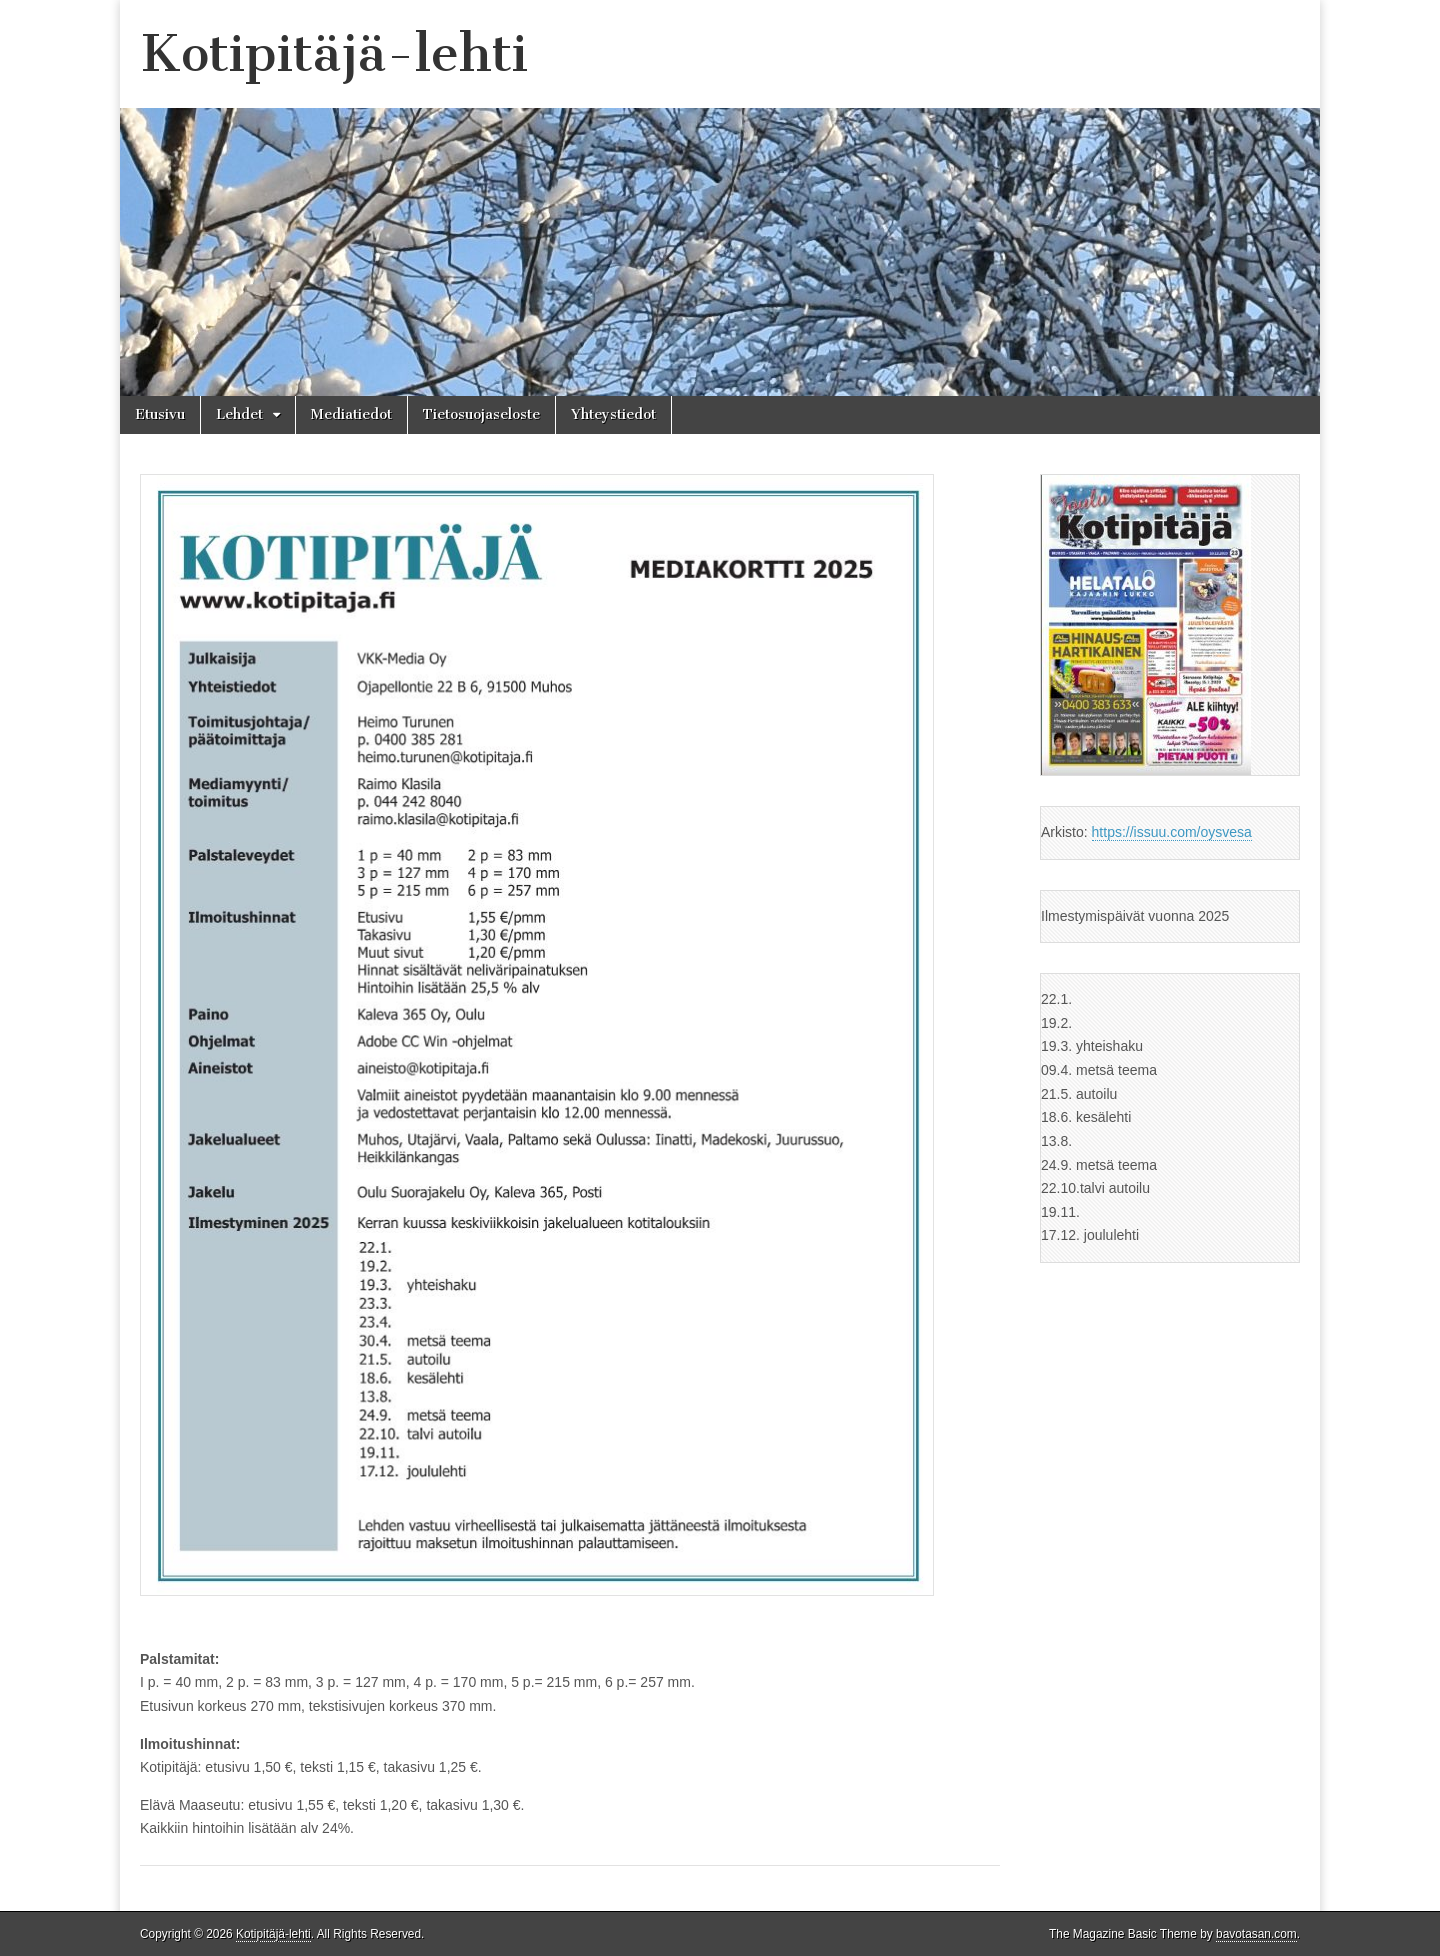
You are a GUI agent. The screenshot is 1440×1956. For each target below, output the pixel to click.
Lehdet (239, 414)
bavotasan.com (1256, 1934)
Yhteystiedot (613, 414)
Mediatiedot (351, 414)
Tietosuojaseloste (481, 414)
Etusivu (160, 414)
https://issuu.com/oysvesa (1172, 832)
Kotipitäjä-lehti (334, 53)
